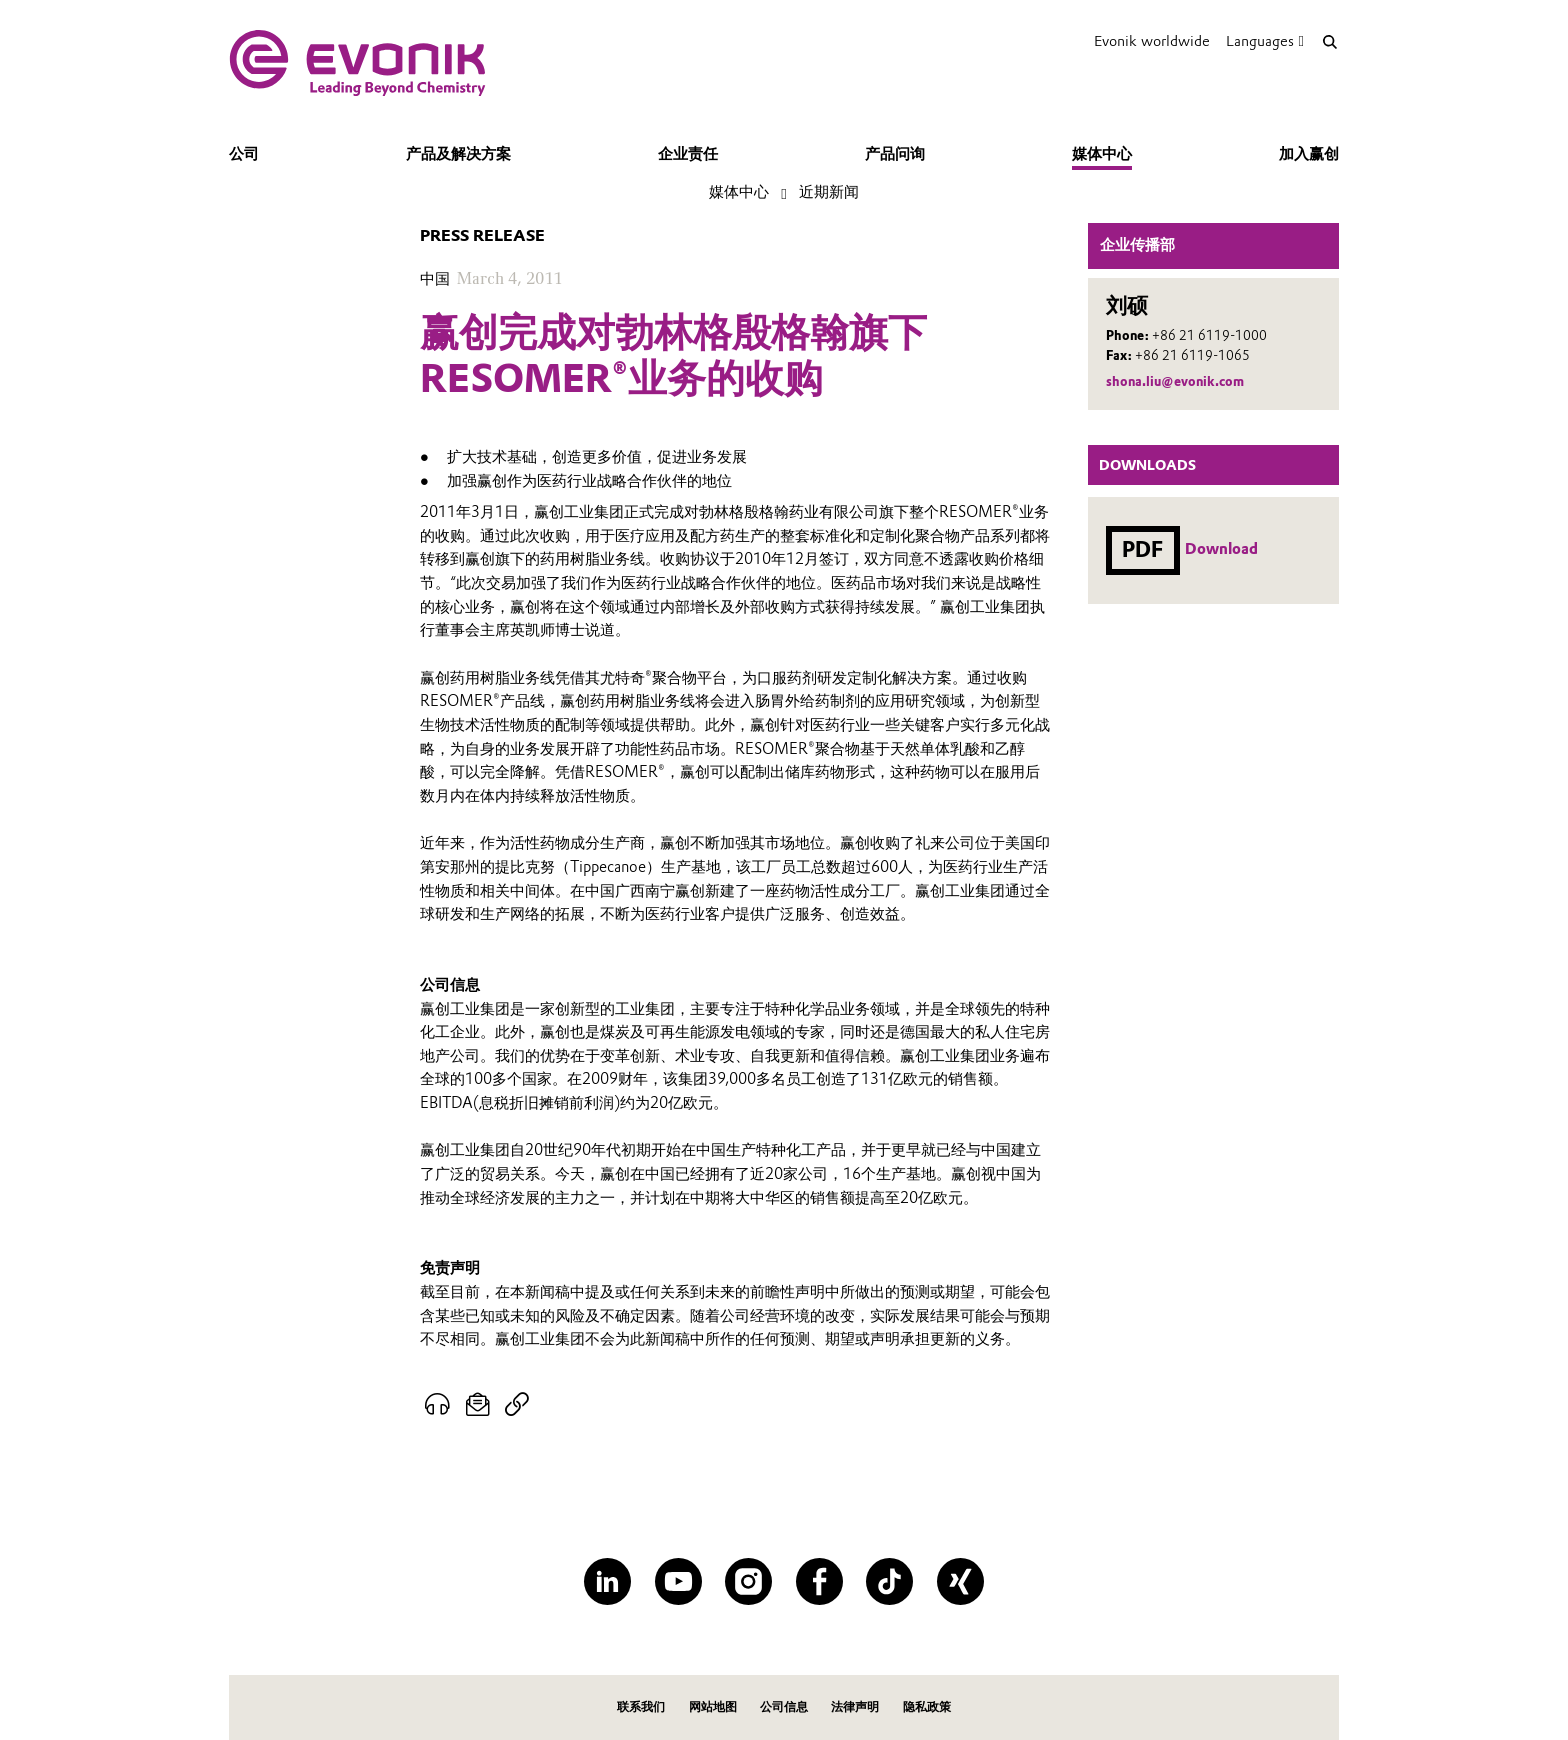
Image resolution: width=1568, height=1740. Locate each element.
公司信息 (784, 1706)
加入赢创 (1309, 154)
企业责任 (688, 154)
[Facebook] (819, 1581)
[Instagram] (748, 1581)
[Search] (1329, 41)
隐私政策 (927, 1706)
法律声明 (855, 1706)
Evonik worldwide (1152, 41)
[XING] (960, 1581)
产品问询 (895, 154)
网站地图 (713, 1706)
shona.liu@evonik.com (1175, 381)
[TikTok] (889, 1581)
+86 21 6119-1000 (1209, 335)
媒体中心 (1102, 154)
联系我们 (641, 1706)
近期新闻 (829, 192)
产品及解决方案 (458, 154)
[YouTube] (678, 1581)
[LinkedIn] (607, 1581)
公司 (244, 154)
